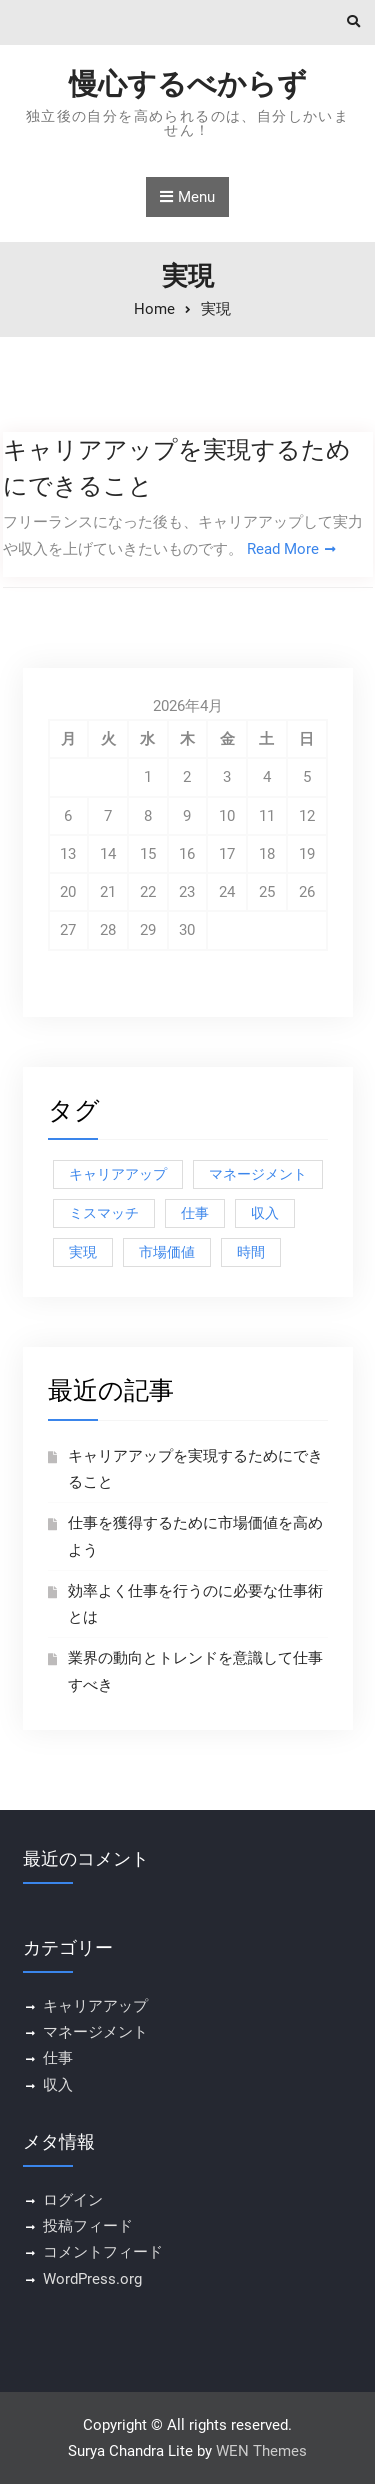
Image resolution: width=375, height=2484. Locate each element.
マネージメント (95, 2032)
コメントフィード (103, 2252)
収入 (58, 2085)
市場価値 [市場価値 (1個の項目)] (167, 1252)
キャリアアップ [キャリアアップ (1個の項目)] (118, 1174)
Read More (283, 549)
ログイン (73, 2200)
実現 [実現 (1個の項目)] (83, 1252)
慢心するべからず (188, 84)
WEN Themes (261, 2451)
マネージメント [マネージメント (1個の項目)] (258, 1174)
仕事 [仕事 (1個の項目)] (195, 1213)
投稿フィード (88, 2226)
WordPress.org (92, 2279)
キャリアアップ (95, 2006)
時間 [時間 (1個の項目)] (251, 1252)
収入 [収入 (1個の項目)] (265, 1213)
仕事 (58, 2058)
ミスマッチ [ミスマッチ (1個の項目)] (104, 1213)
